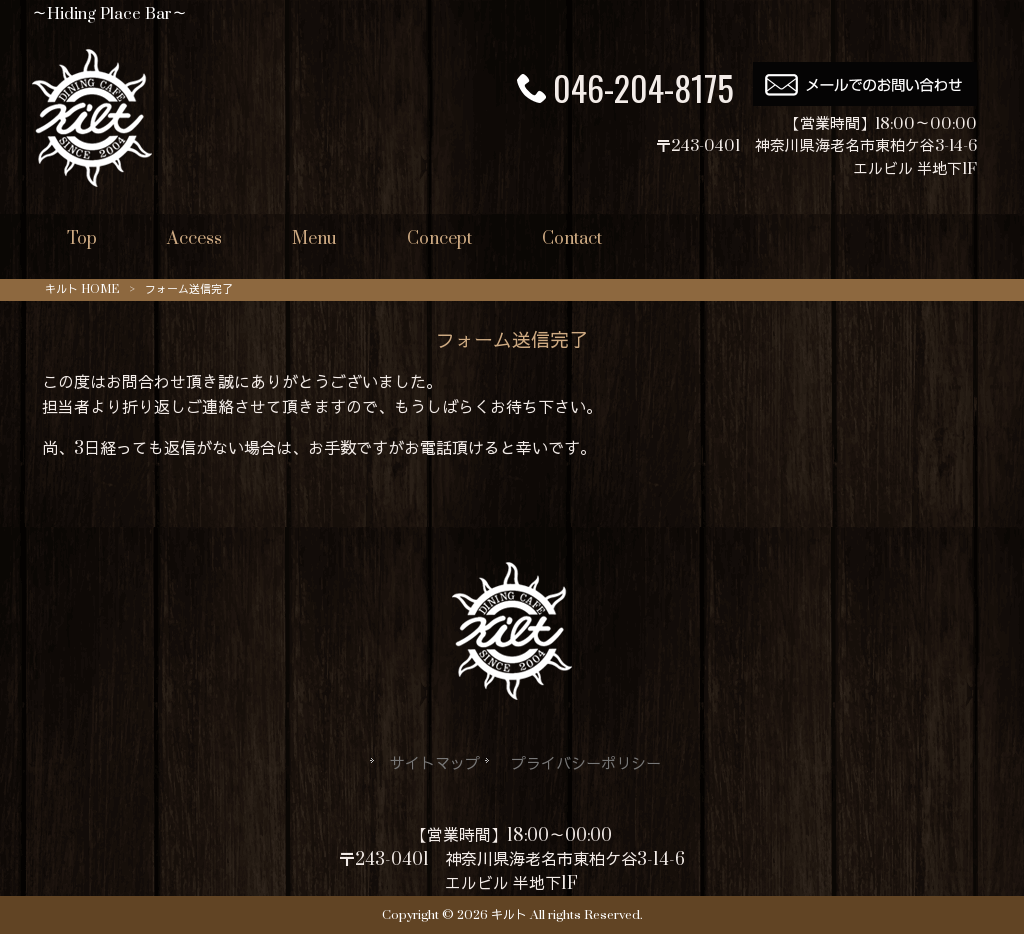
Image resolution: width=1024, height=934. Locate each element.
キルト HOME (82, 289)
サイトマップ (435, 764)
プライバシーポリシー (586, 764)
